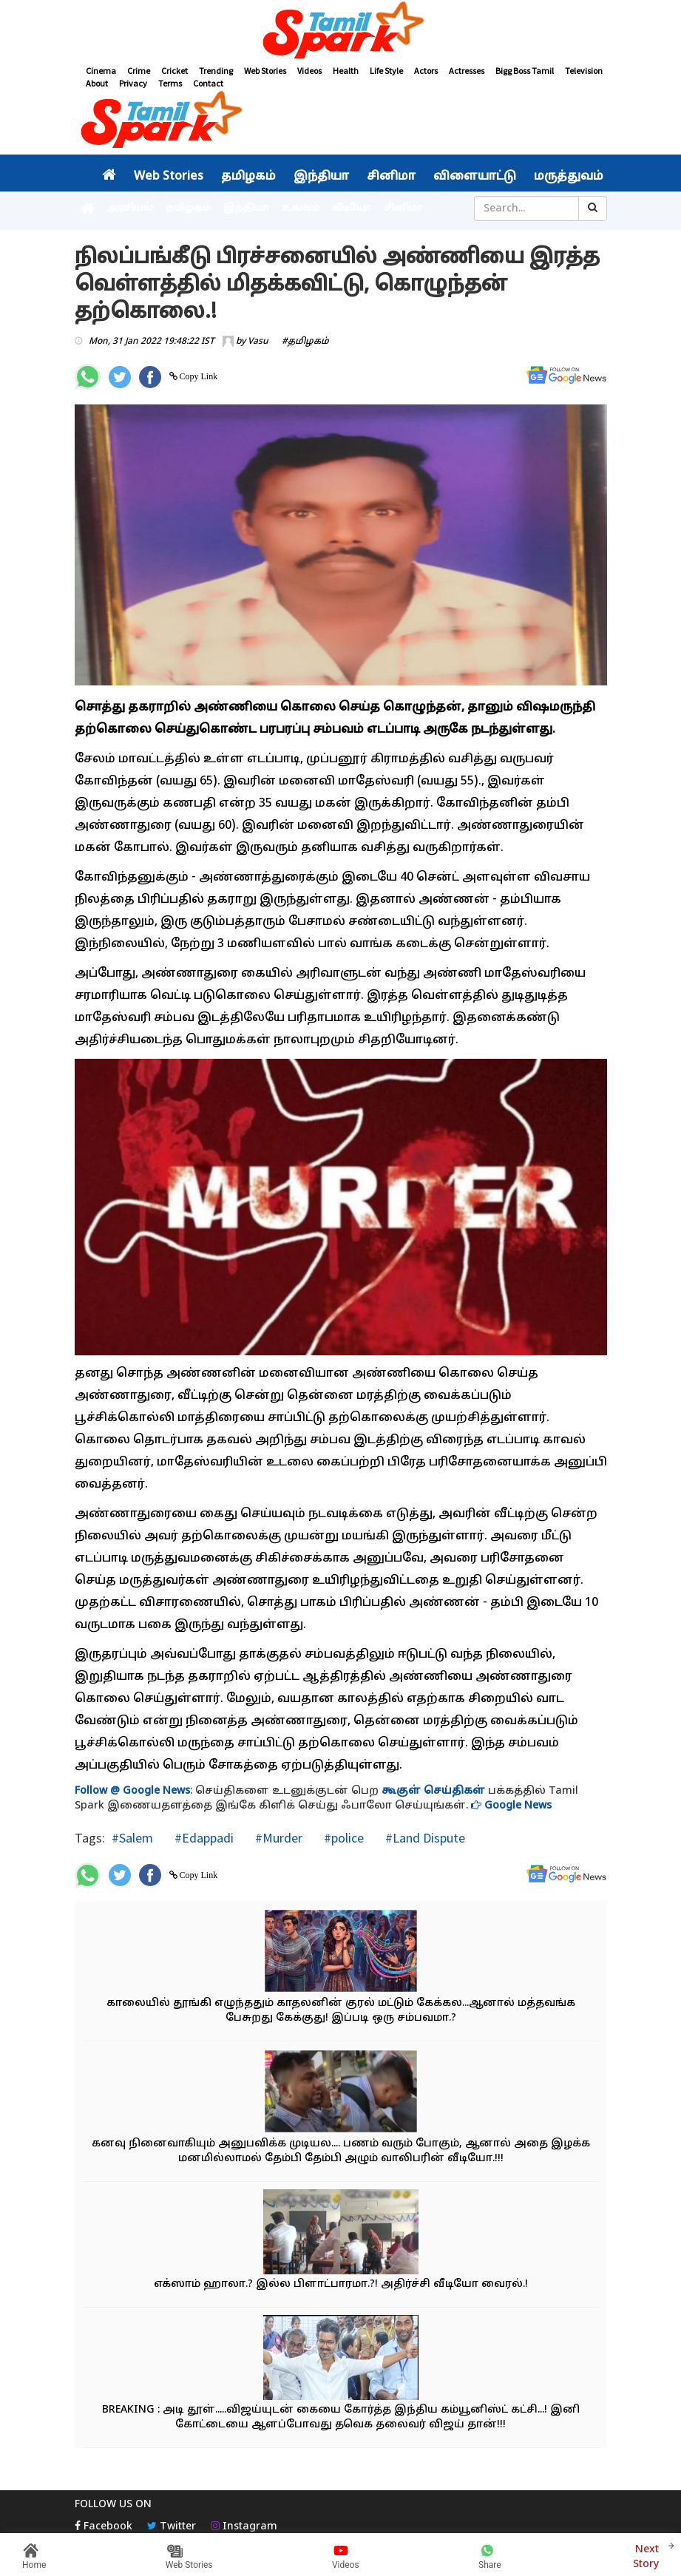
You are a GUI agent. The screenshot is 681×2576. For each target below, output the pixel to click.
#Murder (277, 1837)
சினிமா (391, 176)
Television (584, 70)
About (97, 83)
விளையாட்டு (474, 176)
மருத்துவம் (568, 176)
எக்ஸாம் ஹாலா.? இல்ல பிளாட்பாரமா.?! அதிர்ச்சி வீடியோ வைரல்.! (341, 2284)
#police (342, 1837)
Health (346, 70)
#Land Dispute (423, 1837)
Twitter (171, 2527)
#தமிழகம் (305, 341)
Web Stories (265, 70)
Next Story (646, 2555)
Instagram (244, 2527)
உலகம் (300, 208)
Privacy (133, 83)
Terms (170, 83)
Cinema (101, 70)
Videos (309, 70)
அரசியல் (130, 208)
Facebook (103, 2527)
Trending (216, 70)
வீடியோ (351, 208)
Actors (426, 70)
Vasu (258, 341)
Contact (208, 83)
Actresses (466, 70)
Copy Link (197, 376)
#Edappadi (203, 1837)
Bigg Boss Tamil (524, 70)
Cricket (174, 70)
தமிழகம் (248, 176)
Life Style (386, 70)
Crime (138, 70)
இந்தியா (321, 176)
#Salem (132, 1837)
